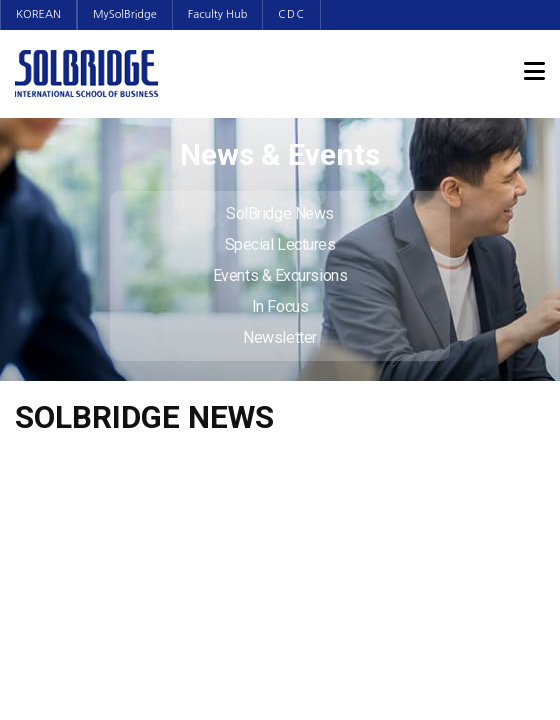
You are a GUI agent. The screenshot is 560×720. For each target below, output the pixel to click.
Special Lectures (280, 244)
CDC (291, 14)
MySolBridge (125, 14)
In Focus (280, 306)
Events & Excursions (280, 275)
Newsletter (280, 337)
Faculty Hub (218, 14)
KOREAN (38, 14)
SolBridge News (280, 213)
